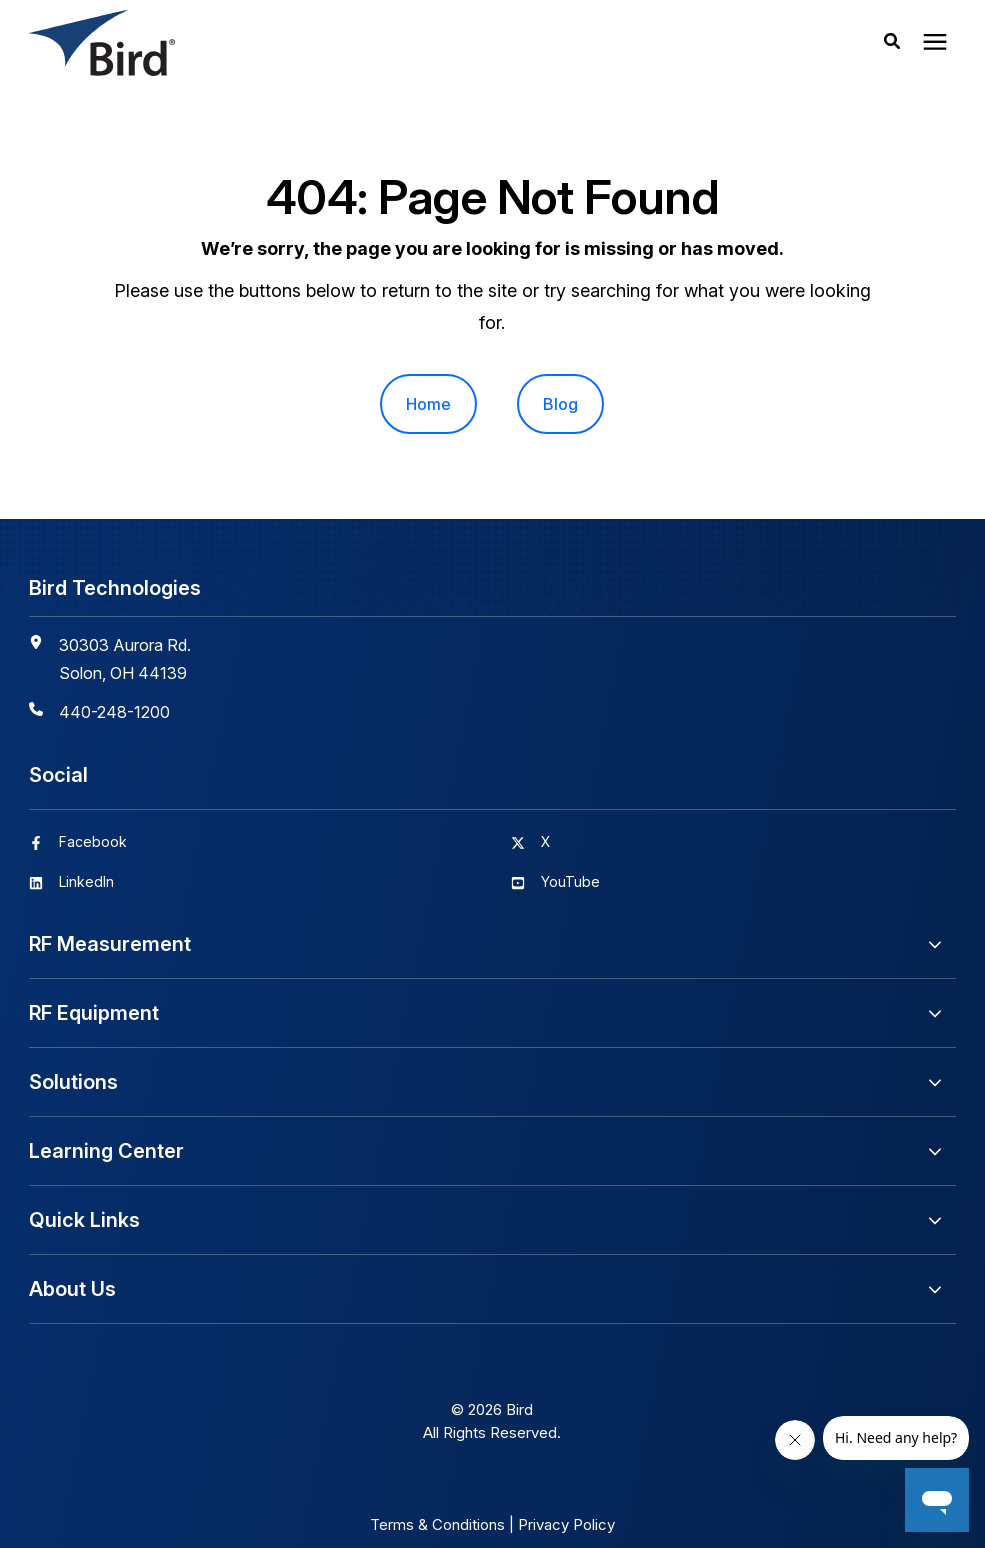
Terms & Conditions (437, 1524)
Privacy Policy (566, 1524)
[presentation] (935, 43)
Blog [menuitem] (560, 404)
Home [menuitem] (428, 404)
